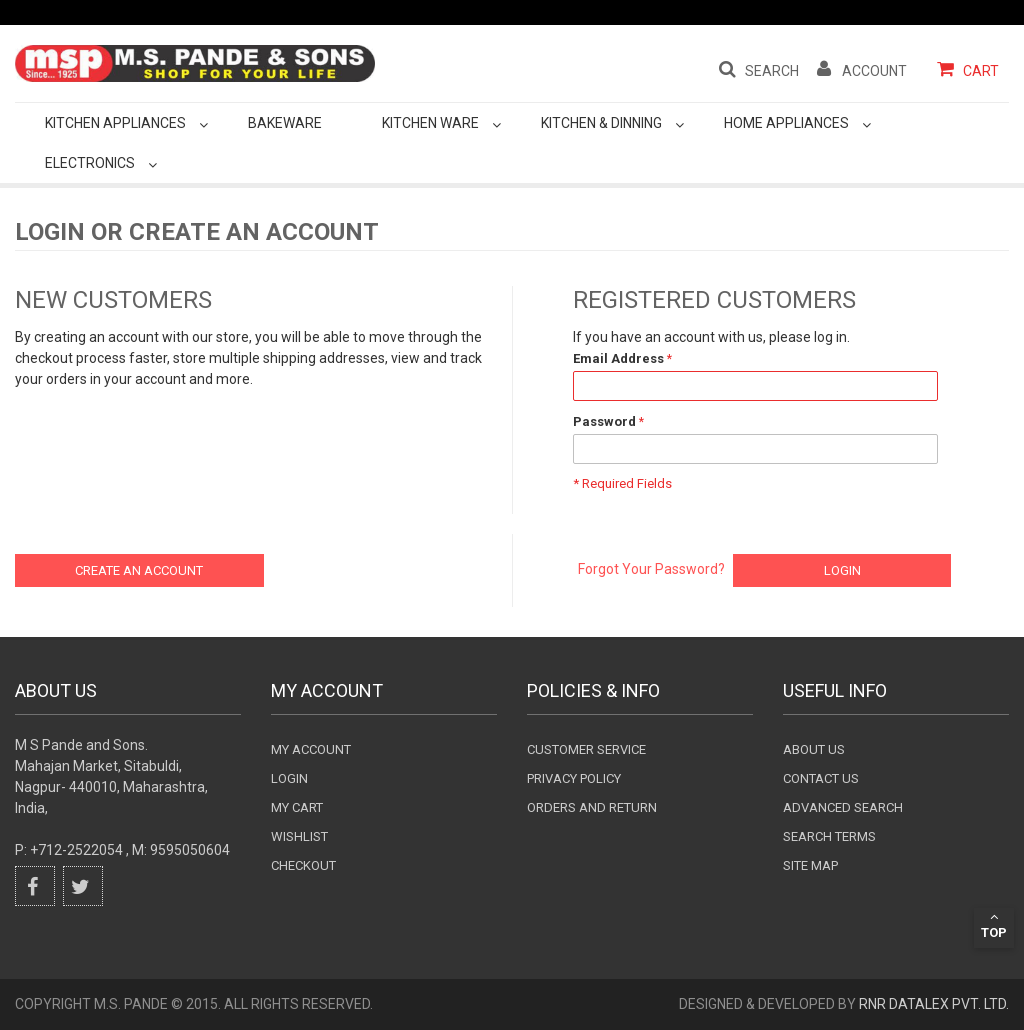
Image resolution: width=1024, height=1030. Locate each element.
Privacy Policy (574, 778)
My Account (311, 749)
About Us (814, 749)
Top (994, 925)
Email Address (618, 358)
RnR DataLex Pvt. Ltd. (934, 1004)
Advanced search (843, 807)
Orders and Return (592, 807)
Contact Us (821, 778)
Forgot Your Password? (651, 569)
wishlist (299, 836)
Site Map (810, 865)
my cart (297, 807)
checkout (303, 865)
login (289, 778)
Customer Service (586, 749)
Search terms (829, 836)
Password (604, 421)
